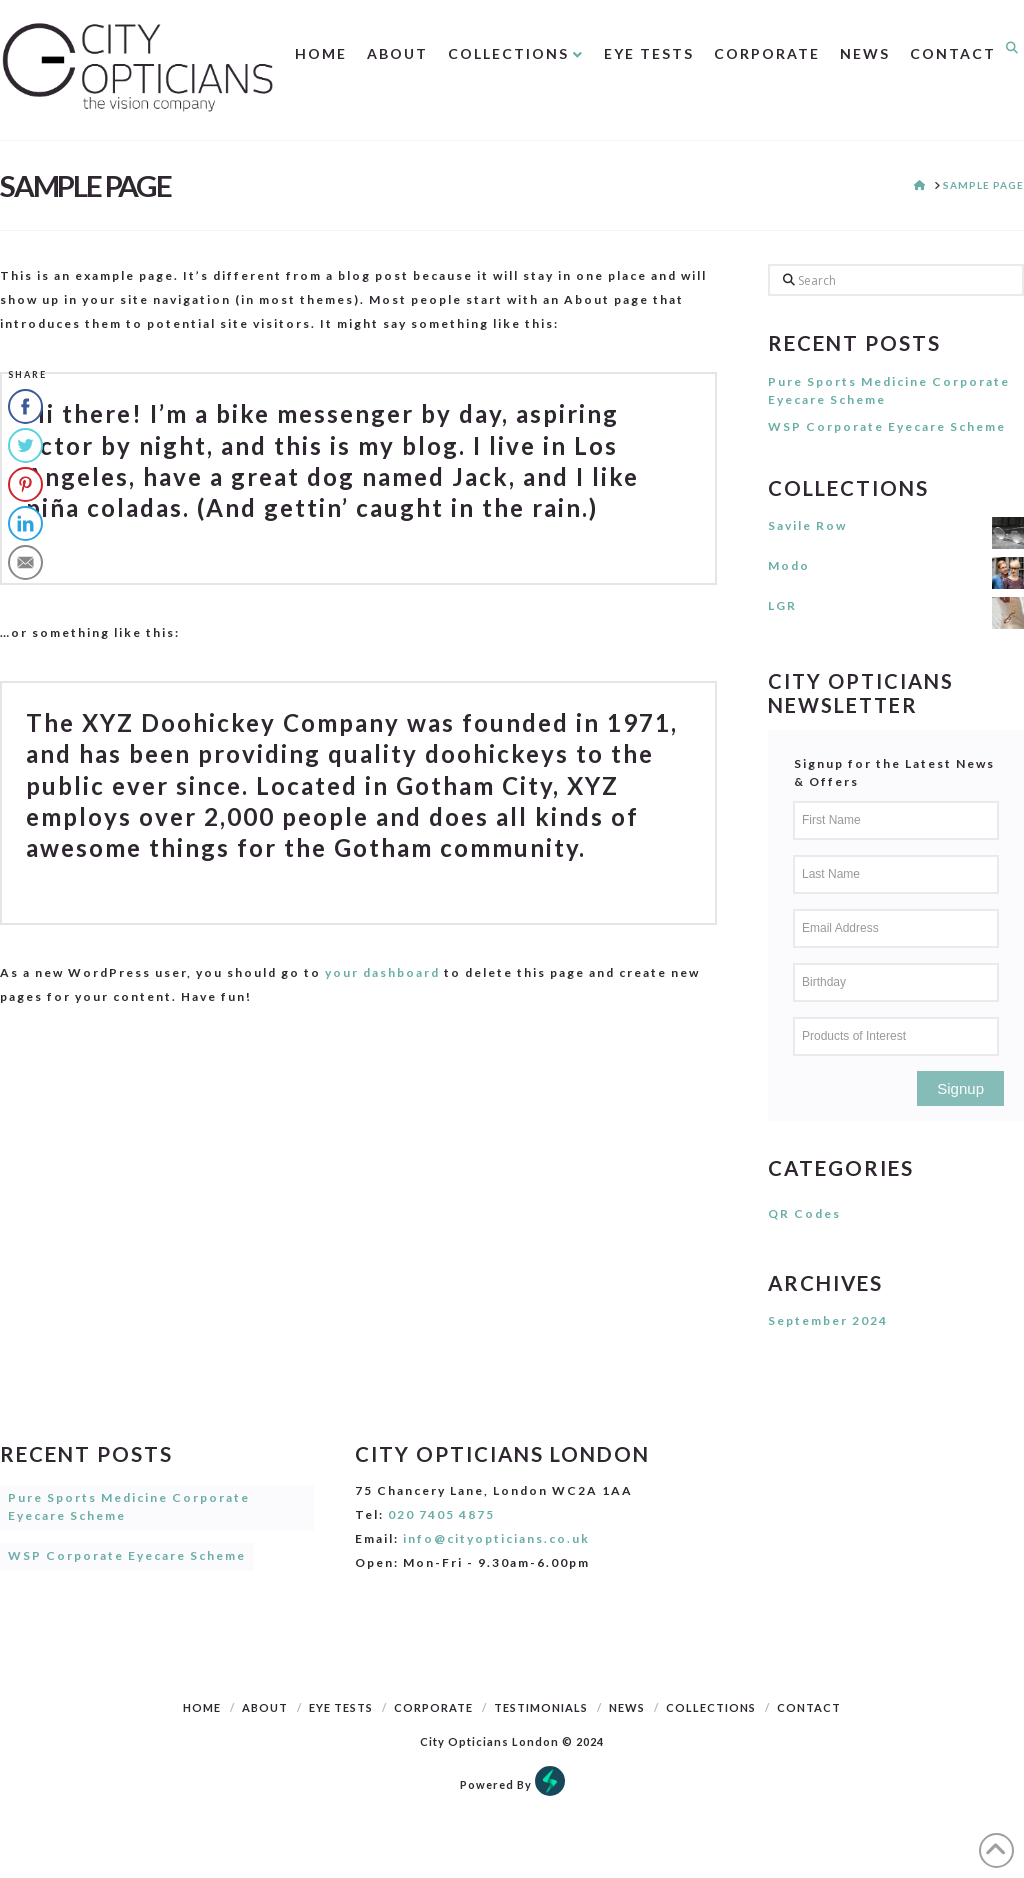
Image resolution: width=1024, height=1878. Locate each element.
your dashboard (382, 972)
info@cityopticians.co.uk (496, 1538)
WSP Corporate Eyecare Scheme (887, 426)
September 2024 (828, 1320)
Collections (711, 1707)
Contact (809, 1707)
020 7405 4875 (441, 1514)
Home (202, 1707)
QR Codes (804, 1213)
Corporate (433, 1707)
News (627, 1707)
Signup (960, 1088)
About (265, 1707)
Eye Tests (341, 1707)
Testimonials (541, 1707)
